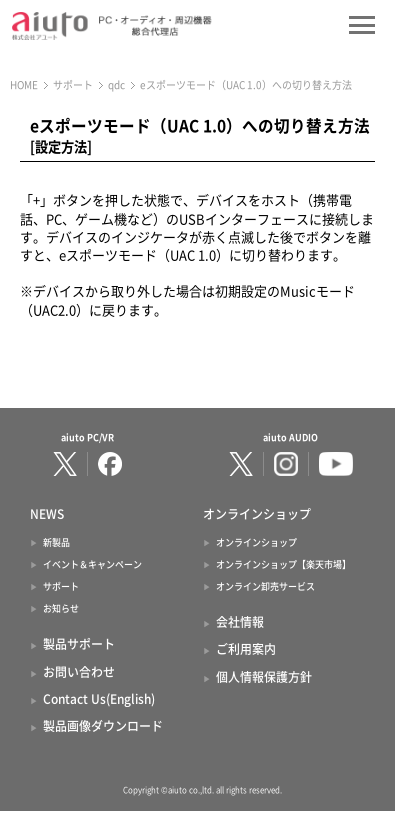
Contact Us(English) (99, 699)
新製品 (56, 542)
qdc (116, 85)
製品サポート (79, 644)
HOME (24, 85)
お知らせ (61, 608)
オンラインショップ (256, 542)
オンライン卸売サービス (265, 586)
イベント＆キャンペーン (92, 564)
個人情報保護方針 (264, 677)
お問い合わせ (79, 672)
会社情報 (240, 622)
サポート (73, 85)
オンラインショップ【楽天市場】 (283, 564)
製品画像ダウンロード (103, 726)
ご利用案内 (246, 649)
